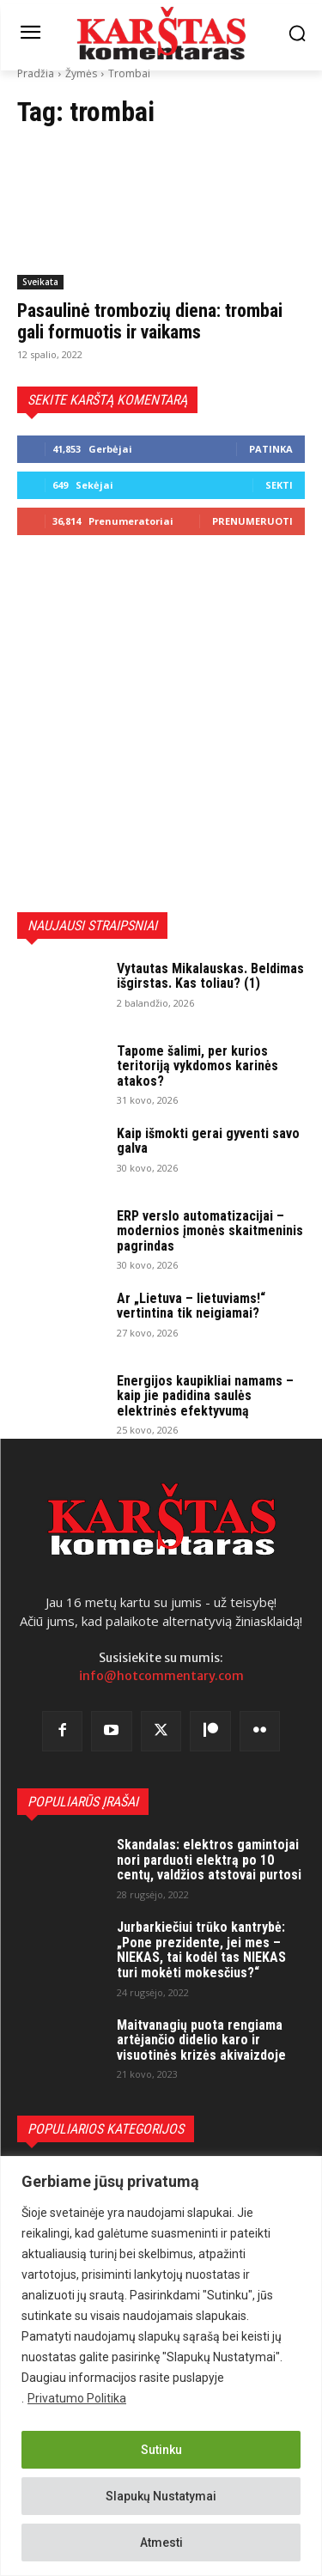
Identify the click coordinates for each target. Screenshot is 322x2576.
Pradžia (35, 73)
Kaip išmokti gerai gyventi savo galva (208, 1141)
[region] (161, 2366)
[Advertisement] (161, 724)
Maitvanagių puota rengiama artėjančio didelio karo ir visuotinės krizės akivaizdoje (201, 2040)
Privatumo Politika (76, 2398)
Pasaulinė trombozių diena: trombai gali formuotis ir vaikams (150, 321)
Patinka (271, 448)
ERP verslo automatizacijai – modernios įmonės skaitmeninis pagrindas (210, 1231)
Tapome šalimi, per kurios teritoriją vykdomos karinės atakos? (197, 1066)
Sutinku (161, 2450)
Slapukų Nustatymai (161, 2496)
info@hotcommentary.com (161, 1676)
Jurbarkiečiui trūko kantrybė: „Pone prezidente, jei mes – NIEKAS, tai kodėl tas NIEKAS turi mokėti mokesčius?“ (201, 1950)
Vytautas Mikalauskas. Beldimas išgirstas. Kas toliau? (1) (210, 976)
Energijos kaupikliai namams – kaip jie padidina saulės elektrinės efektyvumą (205, 1396)
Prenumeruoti (252, 521)
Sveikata (40, 282)
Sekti (279, 484)
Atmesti (161, 2542)
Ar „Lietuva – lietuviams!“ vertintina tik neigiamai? (191, 1306)
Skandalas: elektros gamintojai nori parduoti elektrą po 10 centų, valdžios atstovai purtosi (209, 1859)
